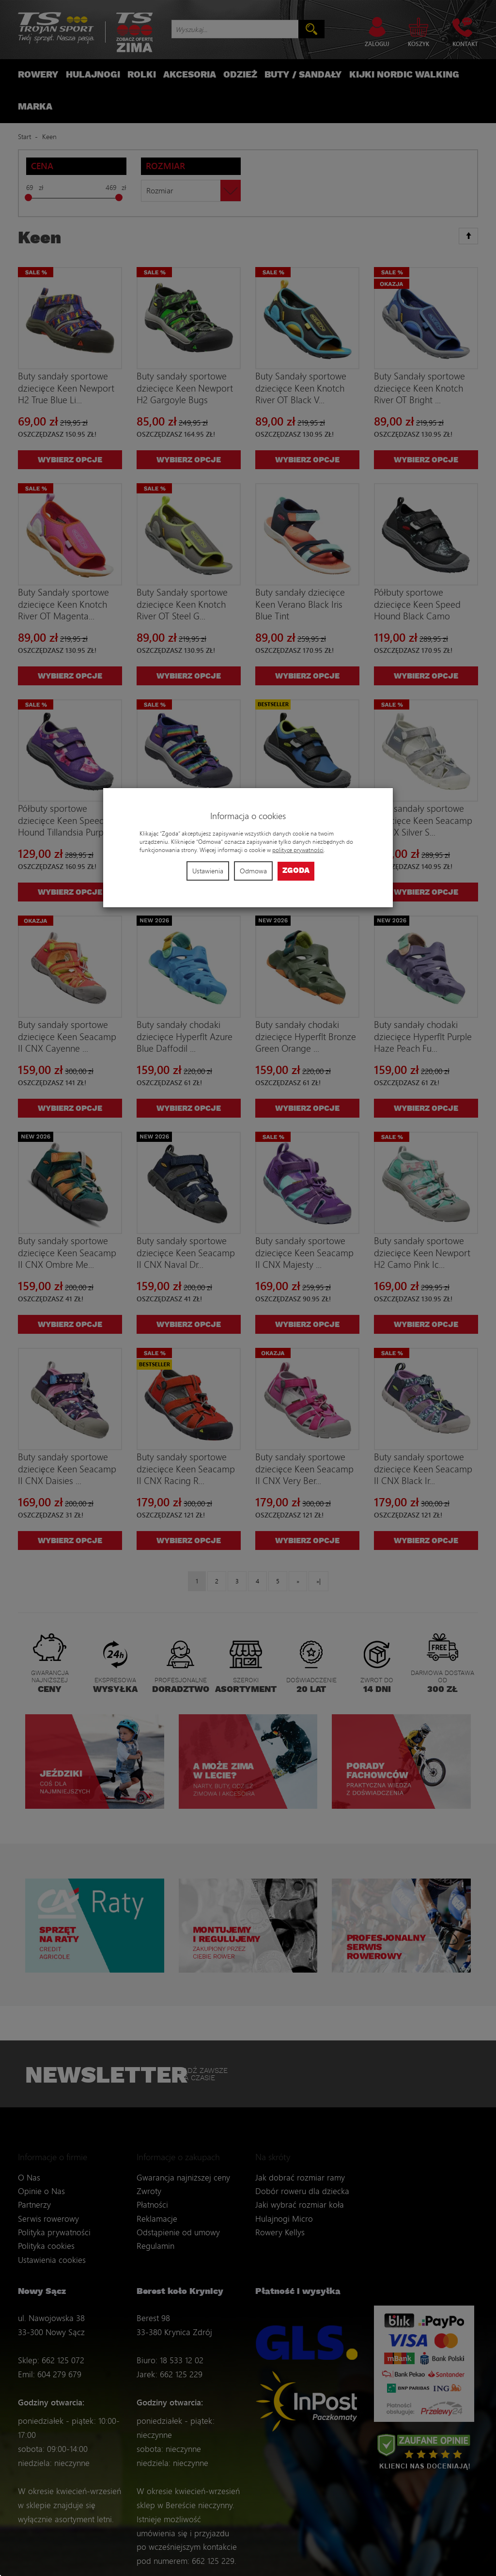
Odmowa (253, 871)
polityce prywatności (298, 850)
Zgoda (296, 871)
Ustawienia (207, 871)
